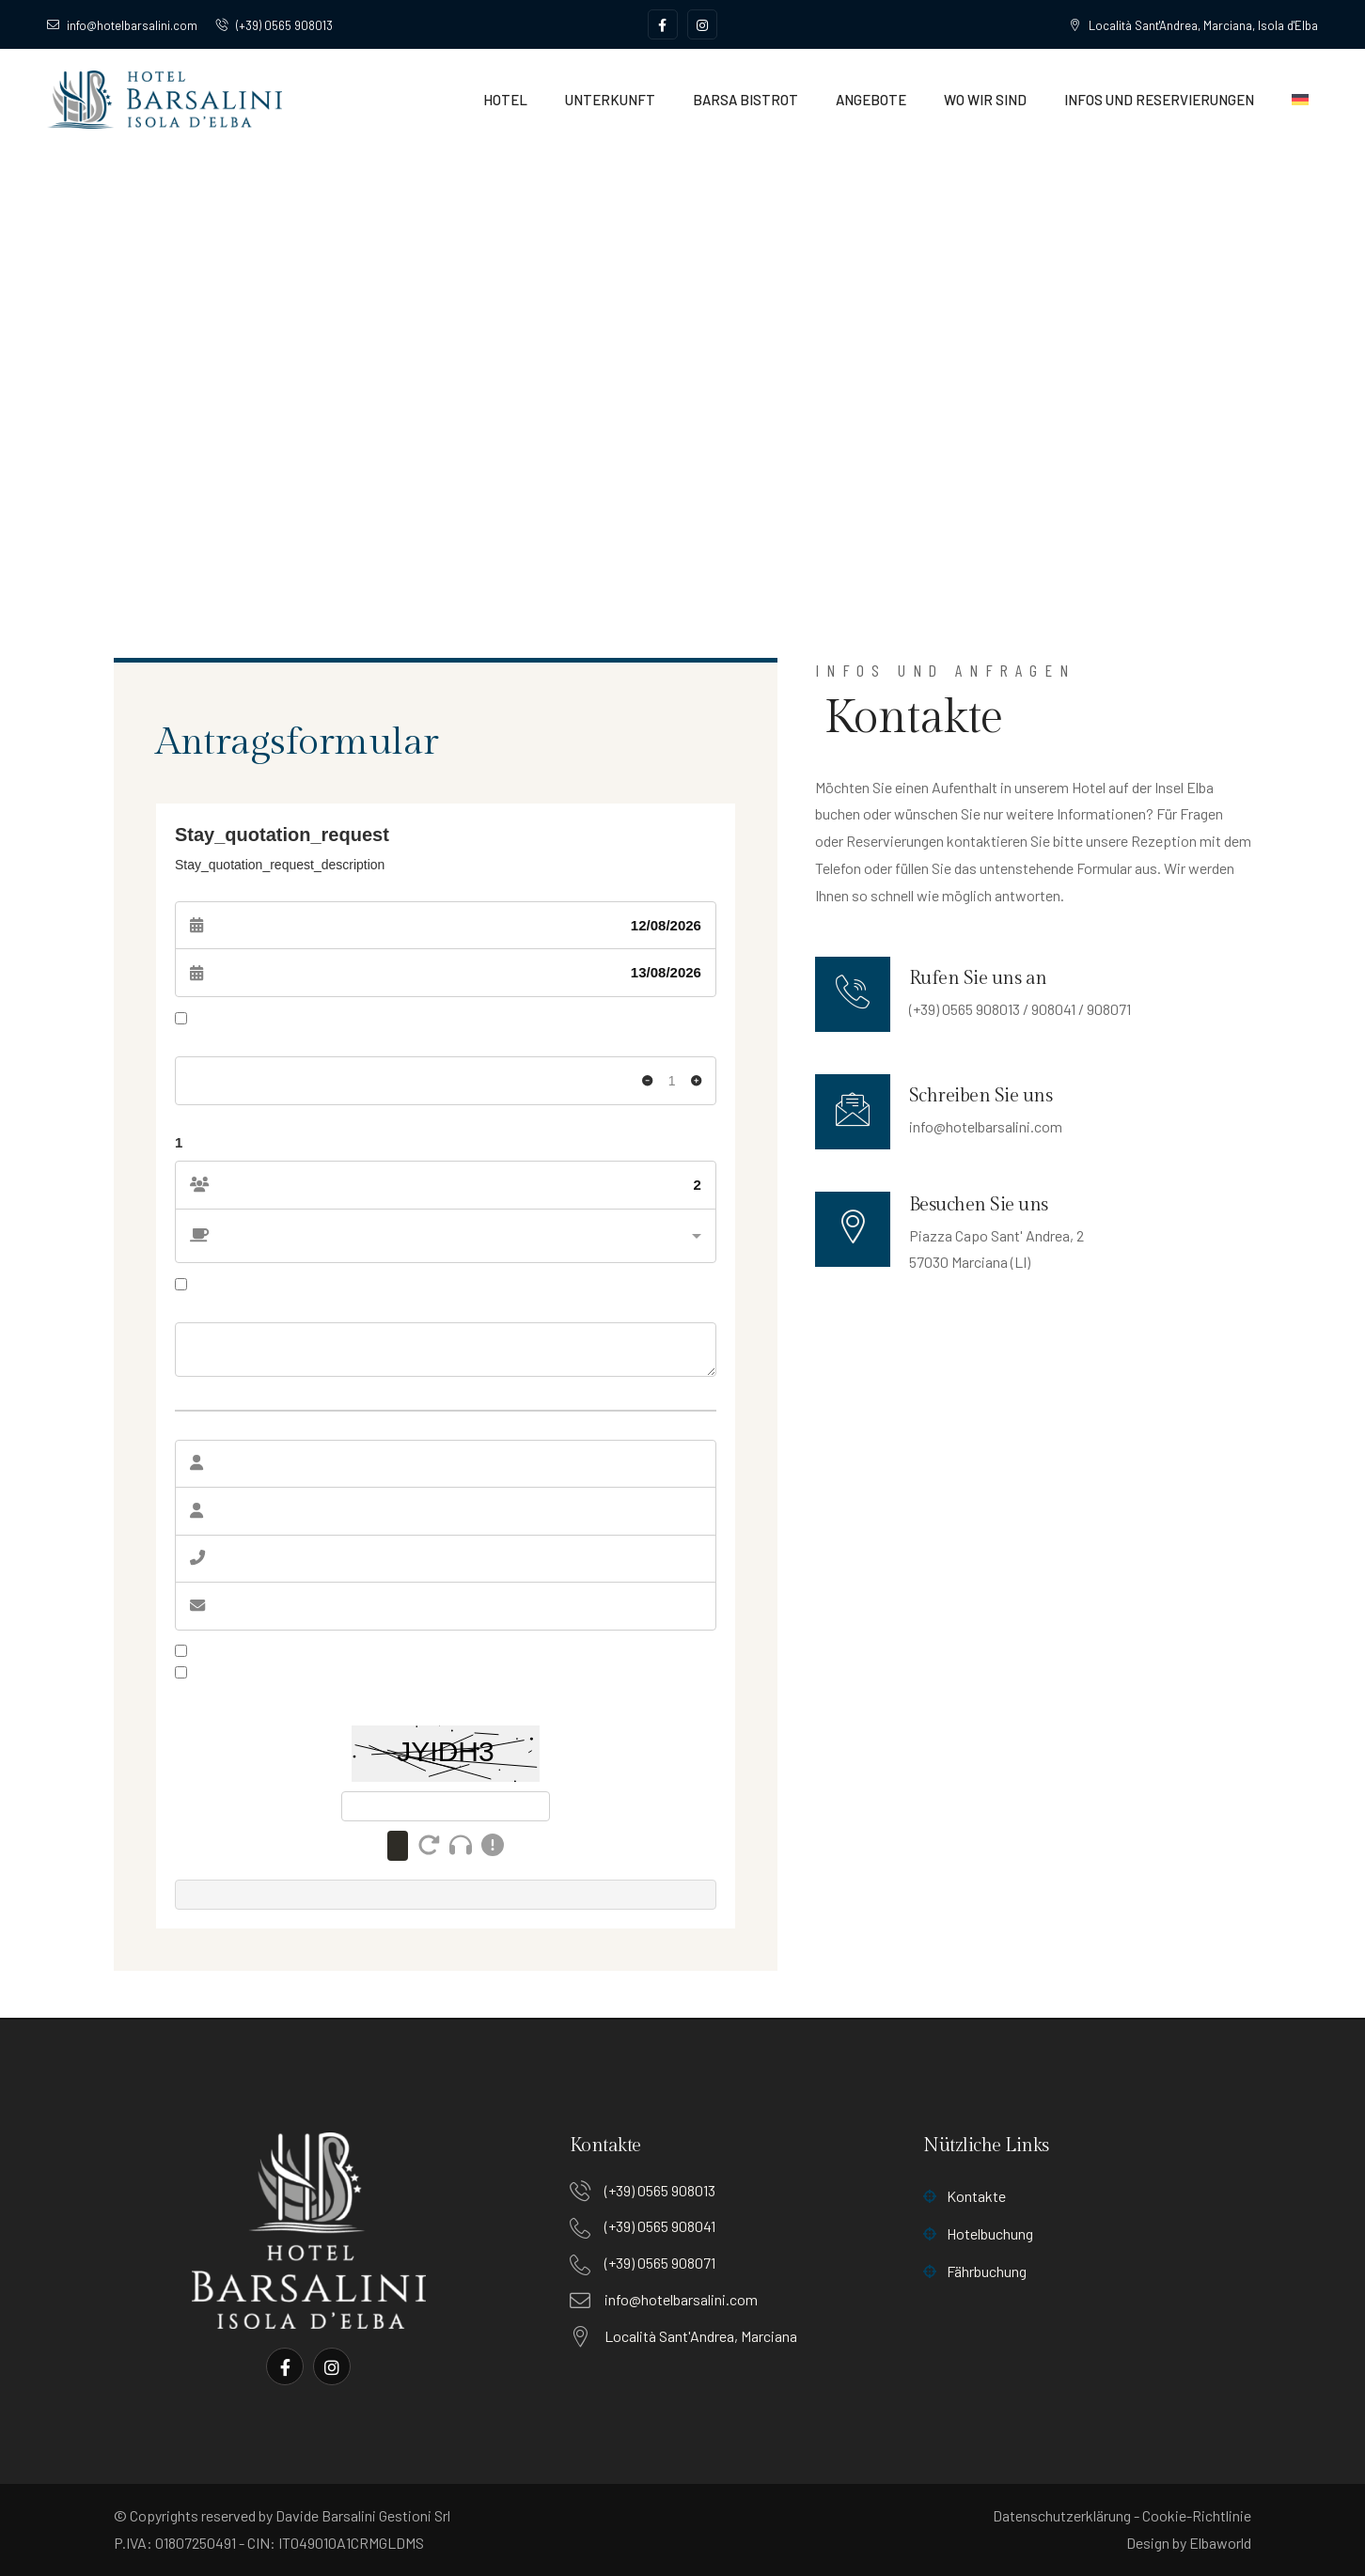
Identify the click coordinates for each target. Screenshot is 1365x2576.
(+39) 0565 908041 (659, 2226)
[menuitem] (1300, 100)
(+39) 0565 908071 (659, 2263)
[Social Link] (663, 24)
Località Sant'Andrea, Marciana (700, 2336)
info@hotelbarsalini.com (122, 25)
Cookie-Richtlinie (1196, 2515)
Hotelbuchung (978, 2233)
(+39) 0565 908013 (274, 25)
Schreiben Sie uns (981, 1096)
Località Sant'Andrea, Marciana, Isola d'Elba (1193, 25)
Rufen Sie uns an (978, 978)
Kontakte (964, 2196)
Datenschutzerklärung (1062, 2515)
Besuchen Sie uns (978, 1205)
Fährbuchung (975, 2271)
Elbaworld (1220, 2543)
